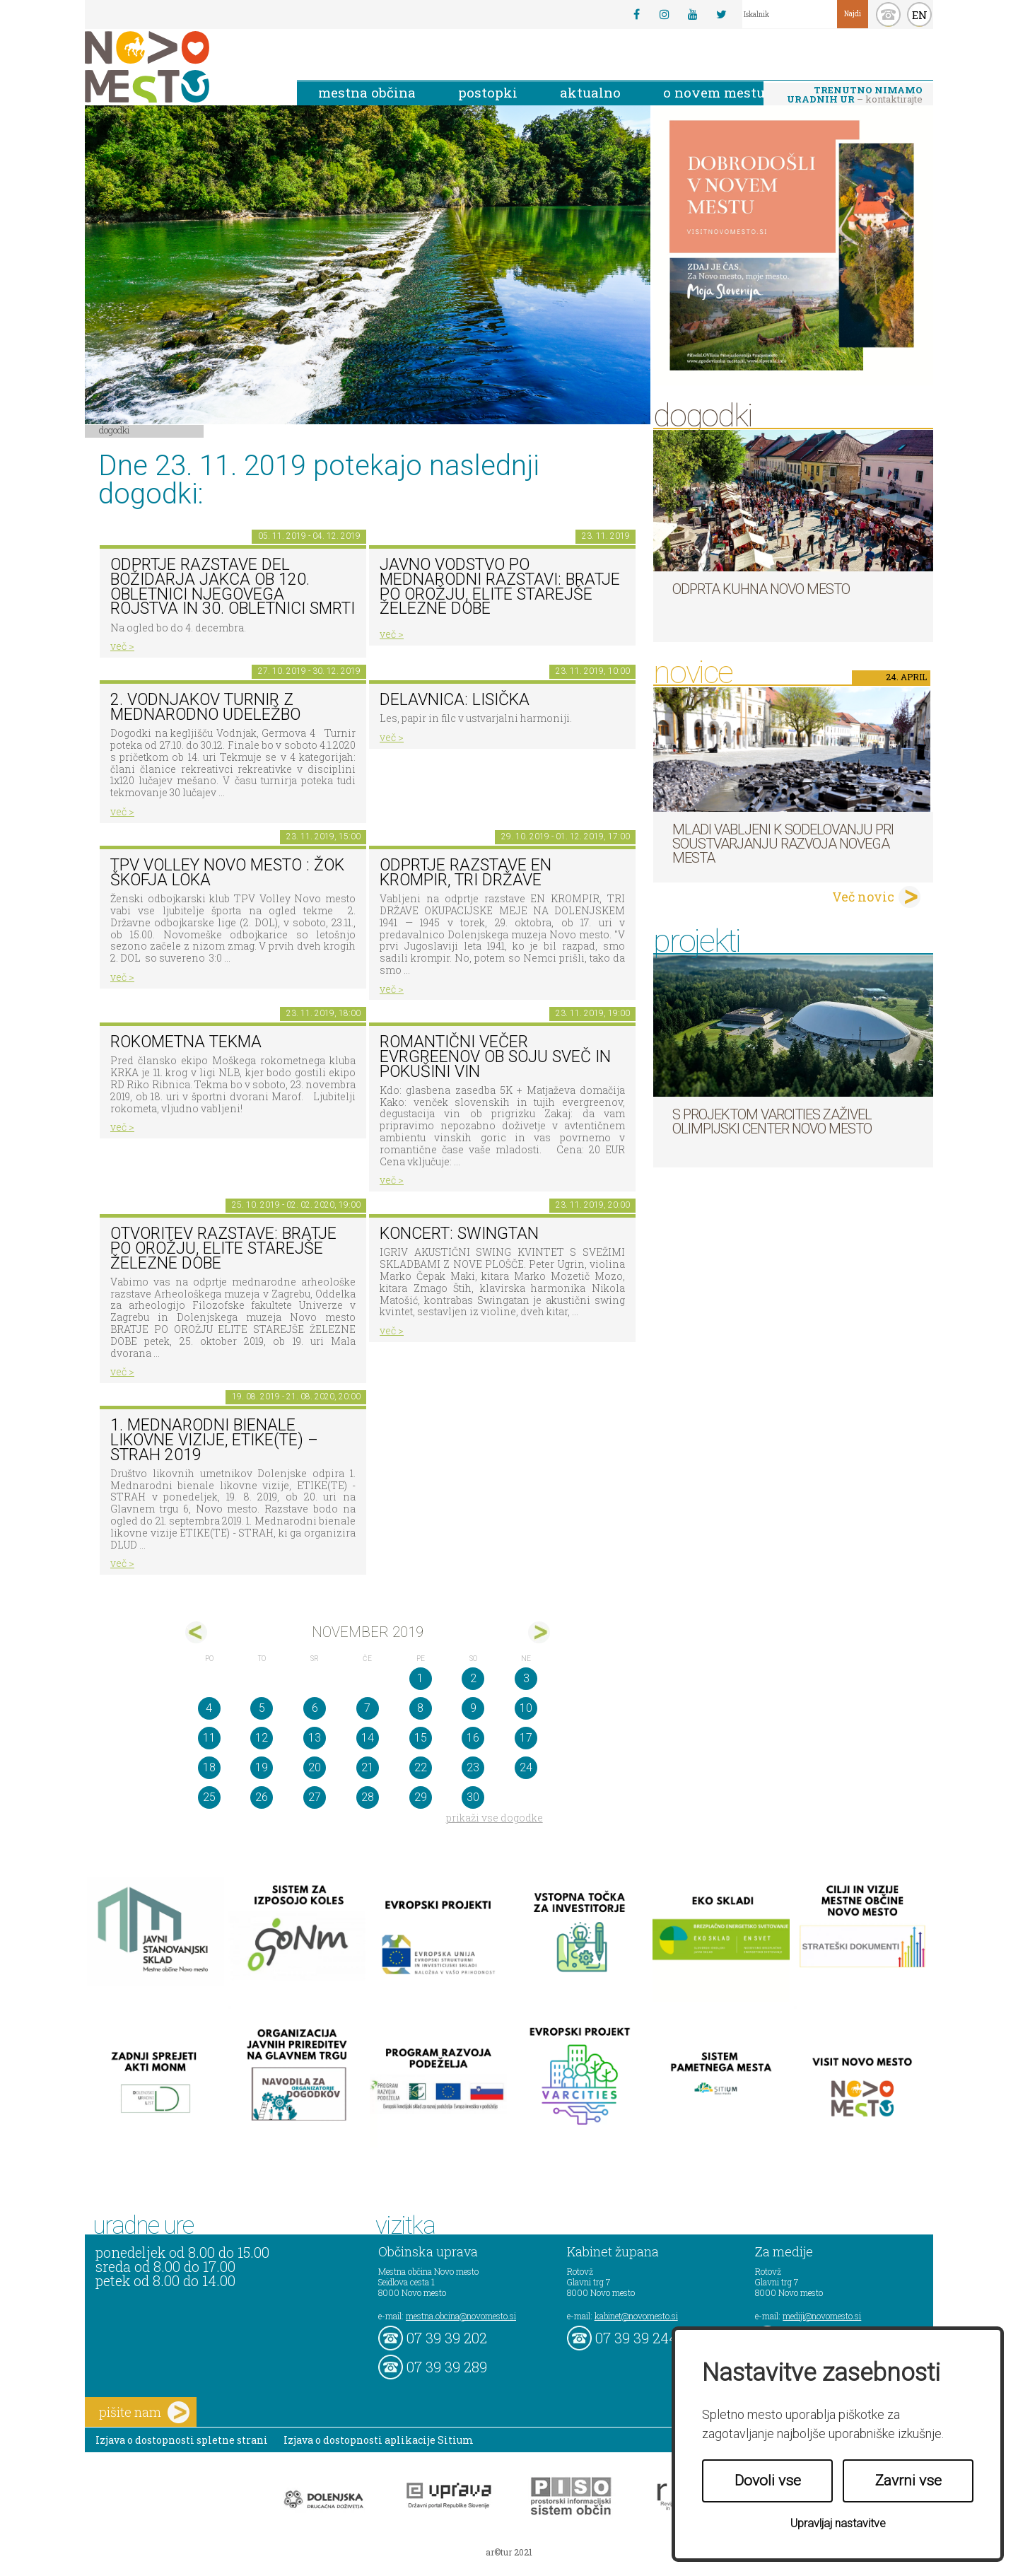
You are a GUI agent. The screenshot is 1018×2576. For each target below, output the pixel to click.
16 (473, 1737)
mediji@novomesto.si (822, 2315)
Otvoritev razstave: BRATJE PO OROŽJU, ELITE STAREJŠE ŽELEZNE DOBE (223, 1248)
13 (314, 1737)
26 (261, 1797)
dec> (539, 1632)
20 (314, 1767)
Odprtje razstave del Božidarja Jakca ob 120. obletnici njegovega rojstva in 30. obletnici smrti (232, 586)
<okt (196, 1632)
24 (526, 1767)
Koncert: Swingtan (459, 1233)
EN (920, 15)
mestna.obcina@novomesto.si (461, 2315)
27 (314, 1797)
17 (526, 1737)
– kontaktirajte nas (855, 95)
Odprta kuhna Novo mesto (761, 589)
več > (122, 646)
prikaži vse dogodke (494, 1817)
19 (261, 1767)
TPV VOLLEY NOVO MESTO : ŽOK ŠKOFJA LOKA (227, 873)
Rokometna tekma (186, 1041)
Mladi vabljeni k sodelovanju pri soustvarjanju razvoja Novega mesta (783, 843)
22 (420, 1767)
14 (367, 1737)
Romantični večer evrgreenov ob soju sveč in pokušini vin (495, 1056)
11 (209, 1737)
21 (367, 1767)
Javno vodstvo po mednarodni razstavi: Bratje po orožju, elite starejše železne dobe (500, 586)
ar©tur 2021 (509, 2552)
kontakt (888, 14)
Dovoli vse (768, 2480)
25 (209, 1797)
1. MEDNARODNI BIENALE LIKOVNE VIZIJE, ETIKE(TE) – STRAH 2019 (214, 1440)
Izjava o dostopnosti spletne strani (181, 2440)
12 (261, 1737)
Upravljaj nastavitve (838, 2523)
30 (473, 1797)
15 (420, 1737)
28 (367, 1797)
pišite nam (144, 2412)
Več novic (863, 896)
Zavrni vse (908, 2480)
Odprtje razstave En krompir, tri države (465, 873)
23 (473, 1767)
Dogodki (114, 430)
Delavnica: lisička (455, 699)
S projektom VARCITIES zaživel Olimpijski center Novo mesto (772, 1121)
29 (420, 1797)
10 (526, 1708)
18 (209, 1767)
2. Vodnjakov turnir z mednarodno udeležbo (205, 707)
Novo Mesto (180, 67)
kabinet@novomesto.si (636, 2315)
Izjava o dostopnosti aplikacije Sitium (378, 2440)
